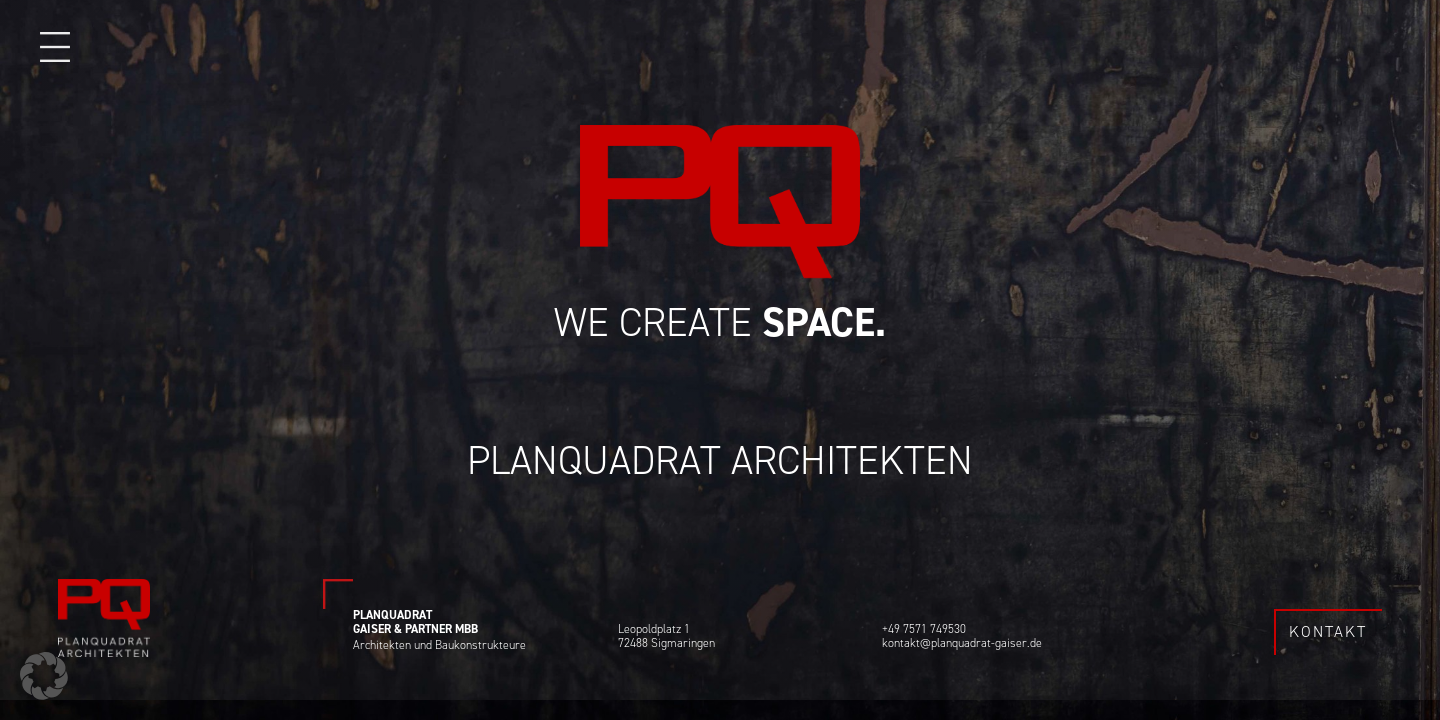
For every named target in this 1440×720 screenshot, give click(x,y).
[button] (44, 676)
